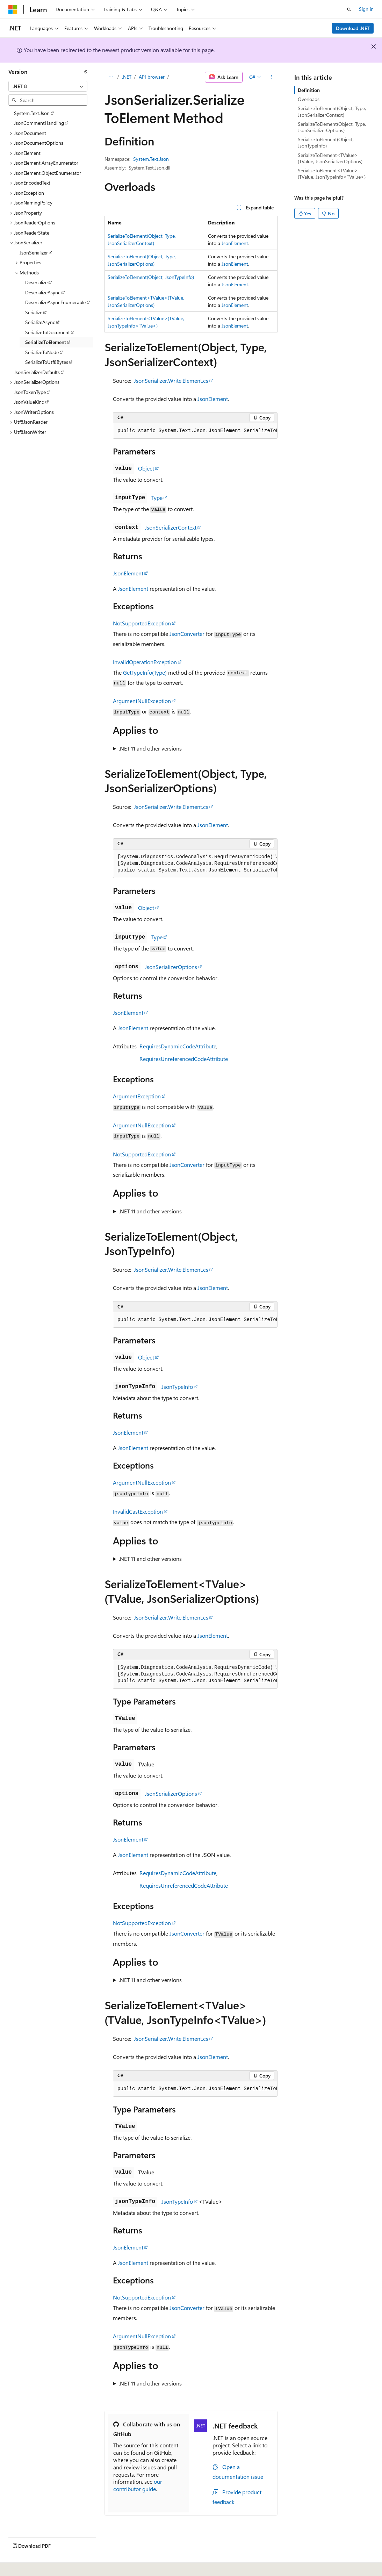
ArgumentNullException (142, 700)
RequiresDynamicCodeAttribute (177, 1046)
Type (157, 497)
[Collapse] (85, 71)
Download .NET (353, 28)
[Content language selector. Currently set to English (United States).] (40, 2565)
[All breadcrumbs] (110, 77)
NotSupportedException (142, 623)
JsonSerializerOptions (171, 966)
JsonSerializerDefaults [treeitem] (37, 372)
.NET (126, 76)
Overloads (308, 99)
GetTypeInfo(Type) (145, 672)
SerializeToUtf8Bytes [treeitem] (46, 362)
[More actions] (271, 77)
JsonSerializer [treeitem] (34, 252)
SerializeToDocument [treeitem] (47, 332)
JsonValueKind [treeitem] (29, 402)
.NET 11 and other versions (150, 748)
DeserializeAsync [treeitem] (42, 292)
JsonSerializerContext (170, 527)
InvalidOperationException (145, 662)
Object (146, 468)
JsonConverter (187, 633)
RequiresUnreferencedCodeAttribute (183, 1058)
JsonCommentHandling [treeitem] (39, 123)
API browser (152, 76)
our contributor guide (137, 2485)
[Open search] (349, 9)
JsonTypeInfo (177, 1386)
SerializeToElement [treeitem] (45, 342)
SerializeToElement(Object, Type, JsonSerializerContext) (332, 111)
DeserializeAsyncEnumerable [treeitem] (55, 302)
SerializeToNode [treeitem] (42, 352)
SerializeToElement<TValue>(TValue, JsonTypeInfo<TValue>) (332, 173)
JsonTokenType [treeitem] (30, 392)
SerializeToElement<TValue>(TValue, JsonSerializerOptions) (330, 158)
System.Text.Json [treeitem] (32, 113)
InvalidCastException (138, 1511)
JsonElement (235, 243)
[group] (195, 431)
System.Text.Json (151, 159)
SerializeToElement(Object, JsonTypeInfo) (151, 277)
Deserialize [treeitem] (36, 282)
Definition (309, 90)
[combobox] (47, 86)
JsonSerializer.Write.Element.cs (171, 380)
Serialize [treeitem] (33, 312)
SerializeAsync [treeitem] (40, 322)
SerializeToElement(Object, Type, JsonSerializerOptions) (332, 127)
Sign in (366, 9)
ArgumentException (137, 1096)
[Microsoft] (12, 9)
